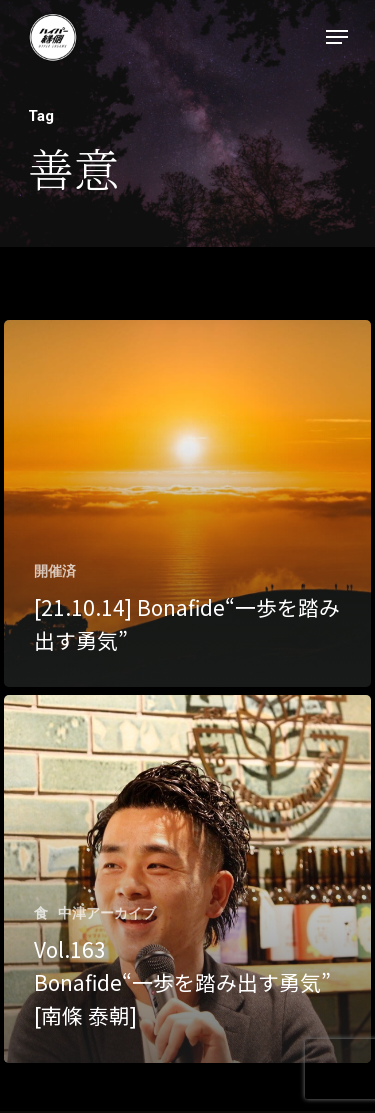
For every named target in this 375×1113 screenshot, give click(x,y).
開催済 (55, 571)
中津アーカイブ (107, 913)
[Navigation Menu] (337, 37)
